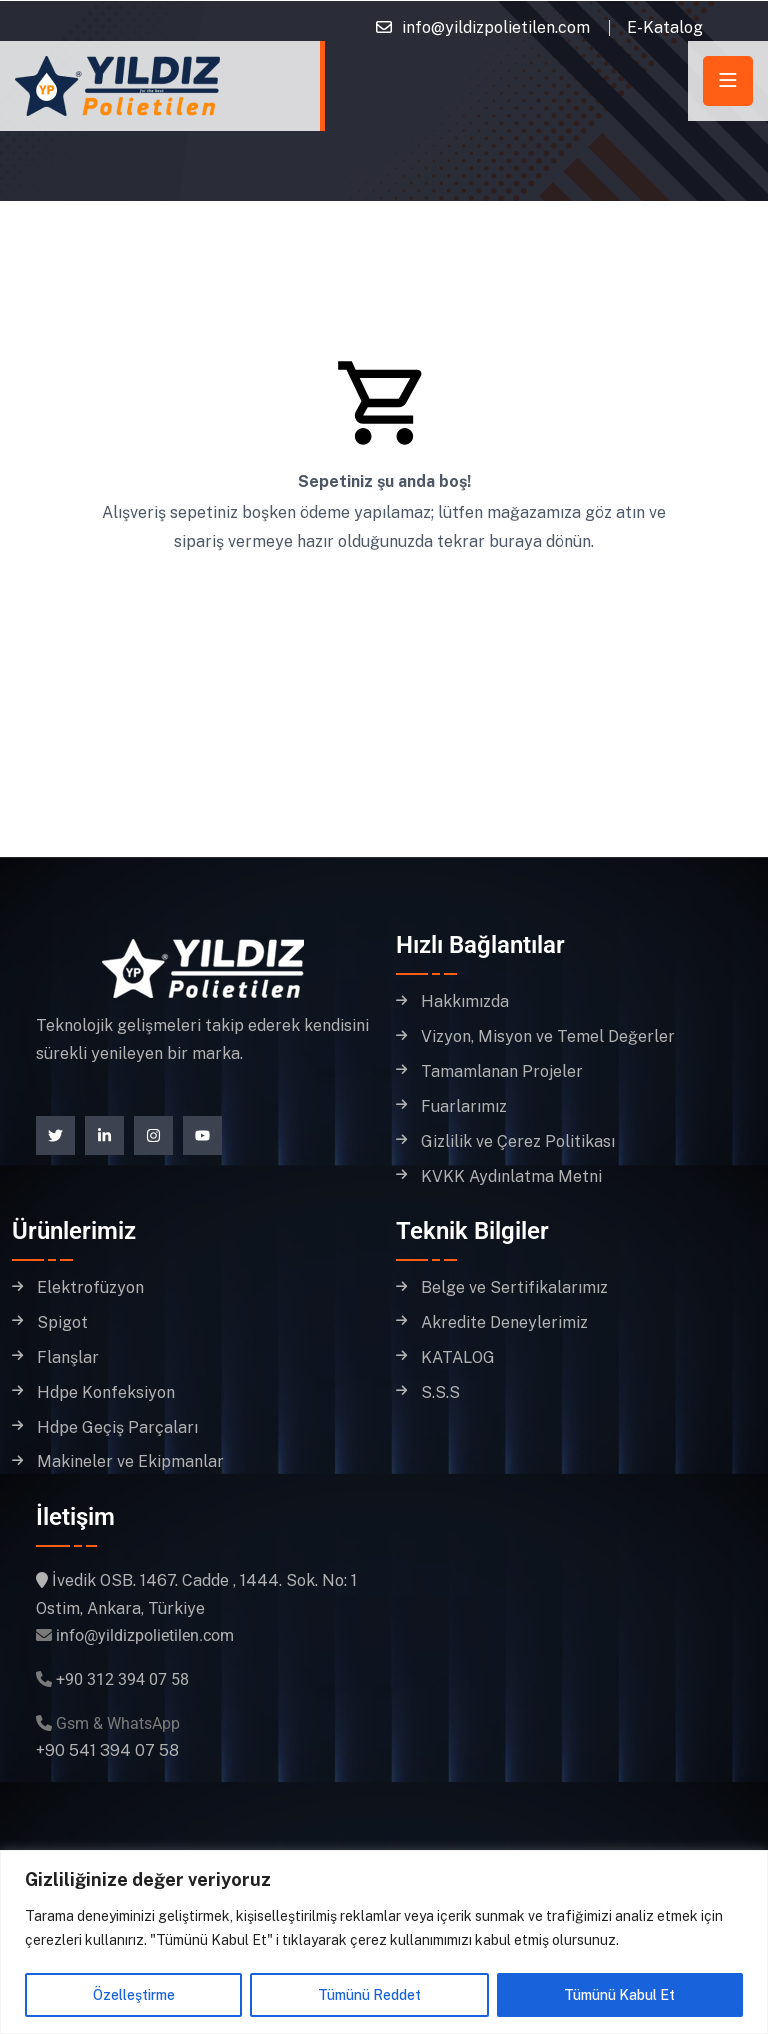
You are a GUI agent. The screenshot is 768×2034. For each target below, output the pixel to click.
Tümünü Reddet (369, 1995)
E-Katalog (665, 27)
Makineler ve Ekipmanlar (130, 1462)
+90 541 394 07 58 (107, 1750)
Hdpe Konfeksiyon (106, 1393)
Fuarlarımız (464, 1107)
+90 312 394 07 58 (122, 1679)
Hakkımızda (465, 1002)
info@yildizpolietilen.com (496, 27)
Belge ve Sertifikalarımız (514, 1288)
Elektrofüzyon (90, 1288)
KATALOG (458, 1358)
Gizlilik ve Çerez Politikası (518, 1142)
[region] (384, 1942)
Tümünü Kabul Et (619, 1995)
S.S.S (440, 1393)
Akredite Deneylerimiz (504, 1323)
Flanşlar (68, 1358)
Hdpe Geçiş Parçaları (117, 1428)
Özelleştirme (134, 1995)
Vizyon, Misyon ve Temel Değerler (548, 1037)
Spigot (62, 1323)
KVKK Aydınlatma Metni (511, 1177)
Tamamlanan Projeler (502, 1072)
